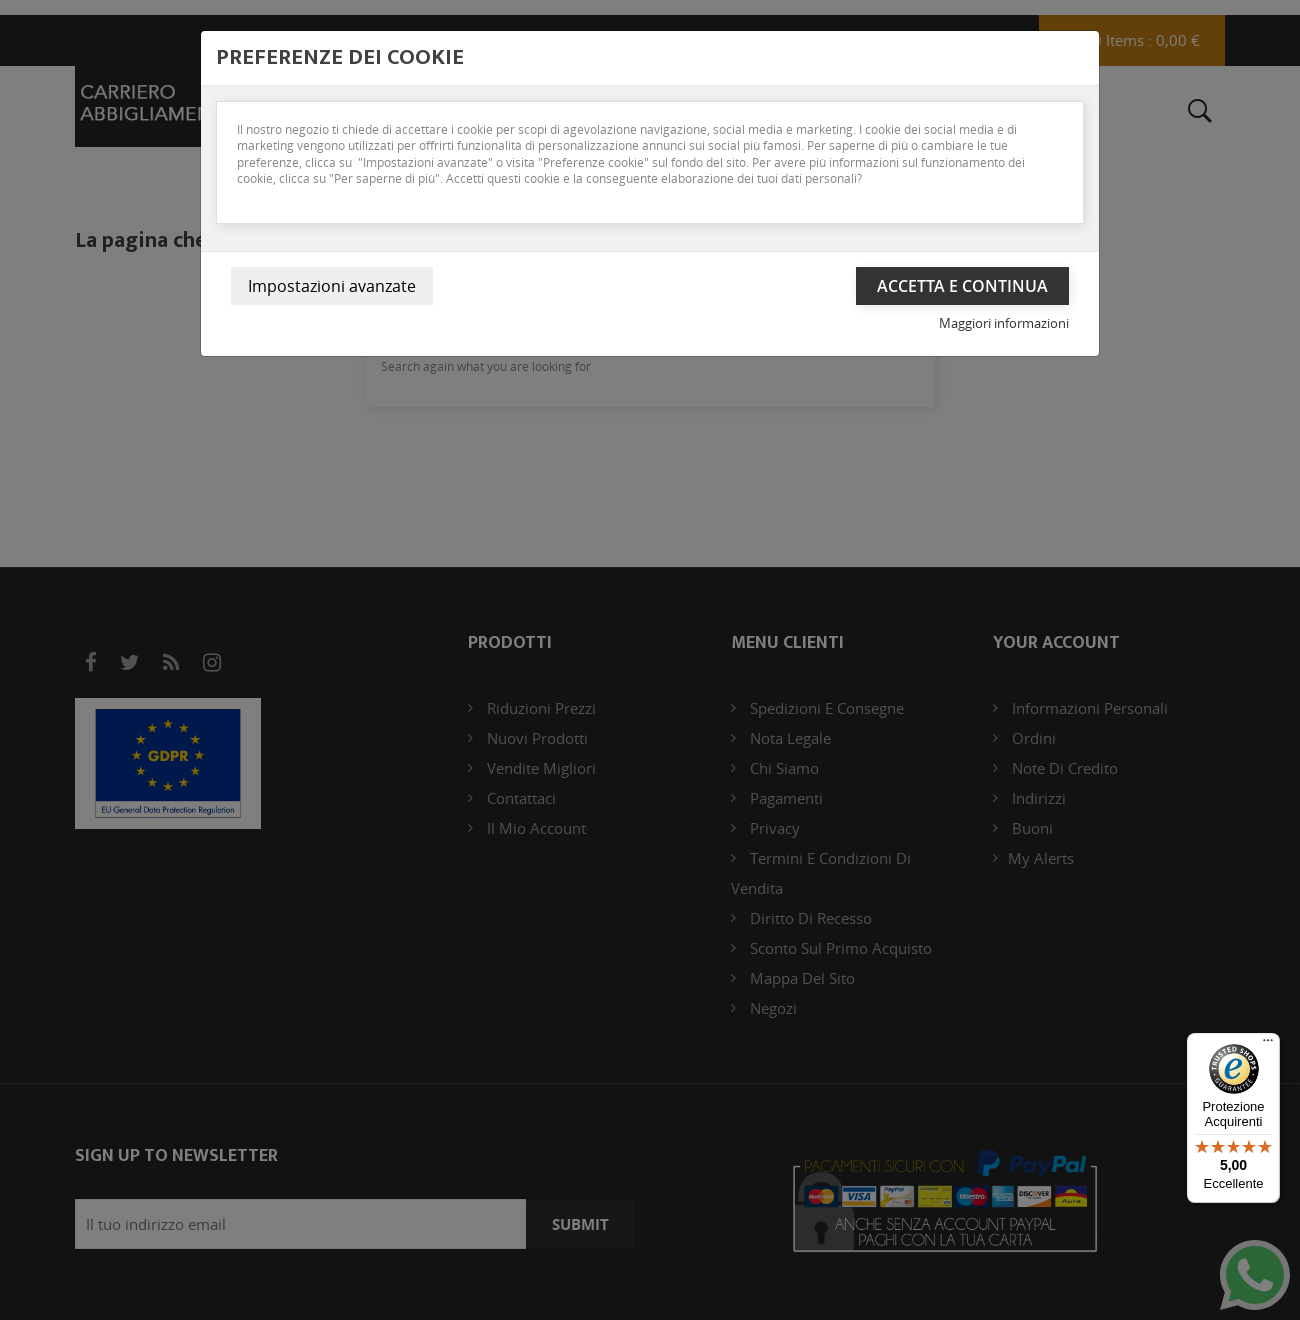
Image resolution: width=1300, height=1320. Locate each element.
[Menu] (1268, 1045)
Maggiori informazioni (1004, 323)
